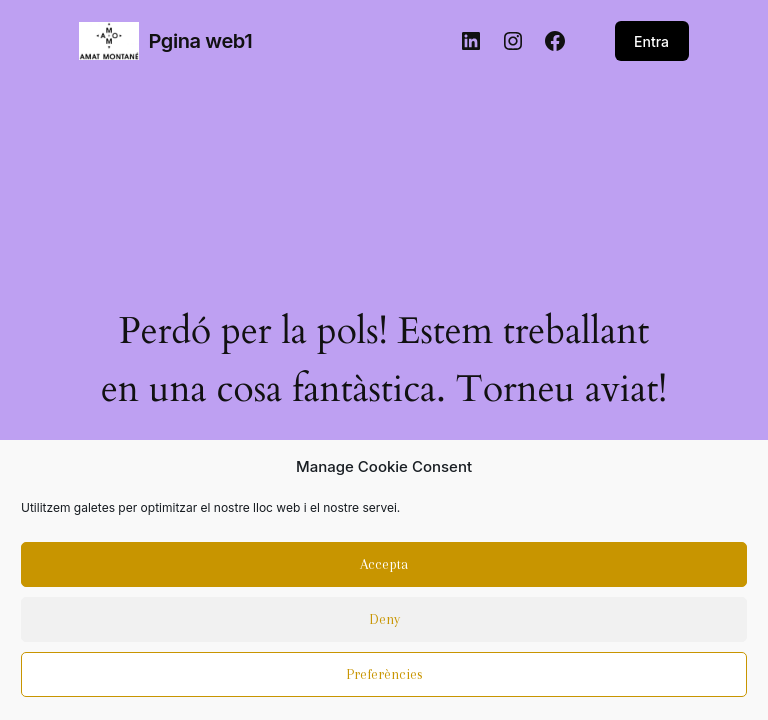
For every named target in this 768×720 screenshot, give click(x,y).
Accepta (384, 570)
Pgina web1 (200, 41)
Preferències (384, 680)
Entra (651, 41)
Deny (384, 625)
